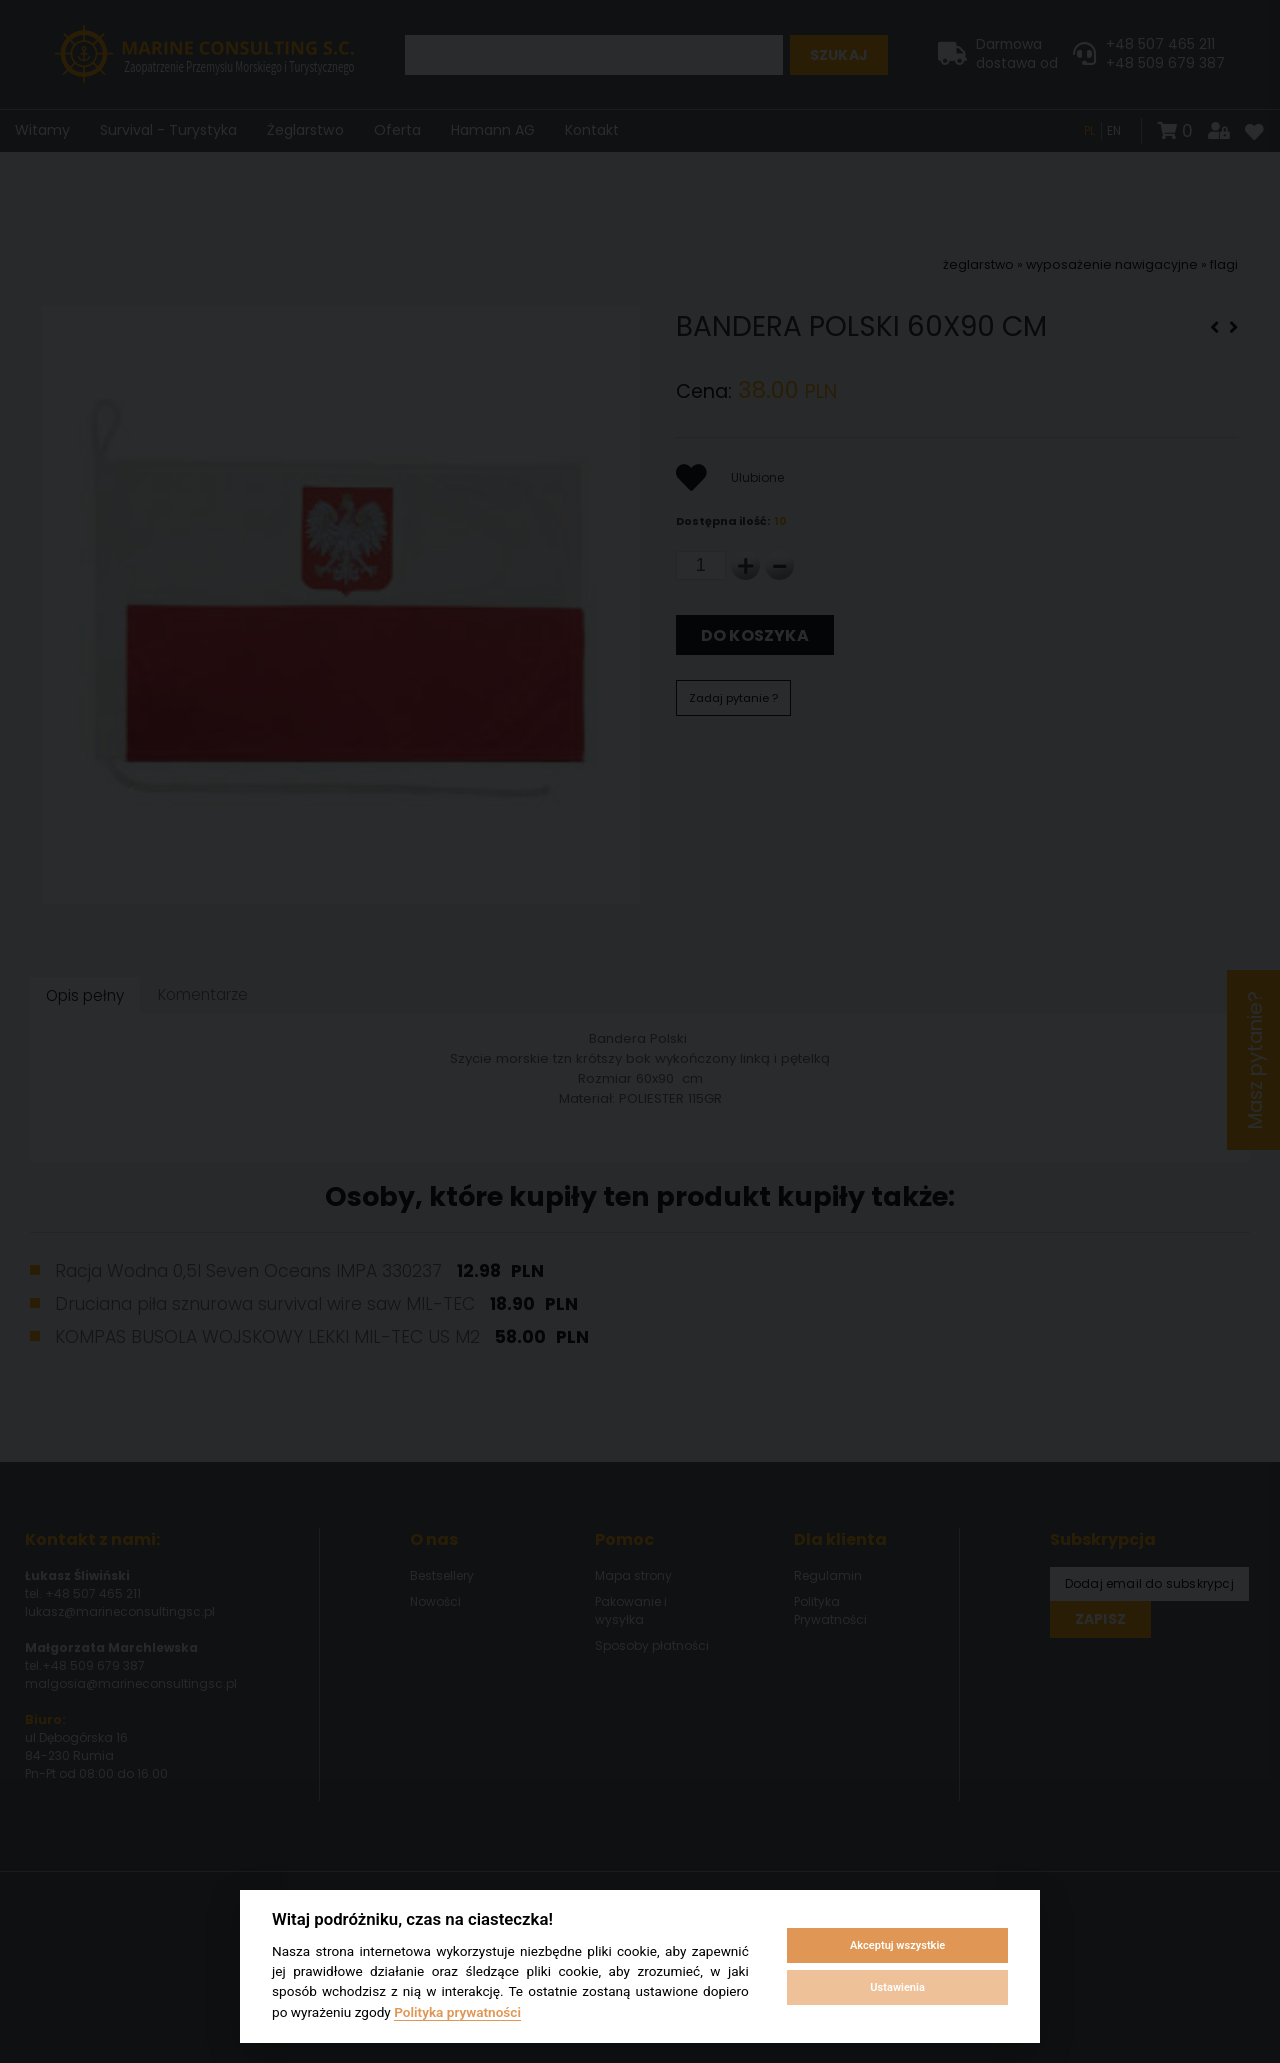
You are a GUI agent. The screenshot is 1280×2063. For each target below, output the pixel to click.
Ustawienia (897, 1987)
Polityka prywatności (457, 2012)
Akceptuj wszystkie (897, 1945)
